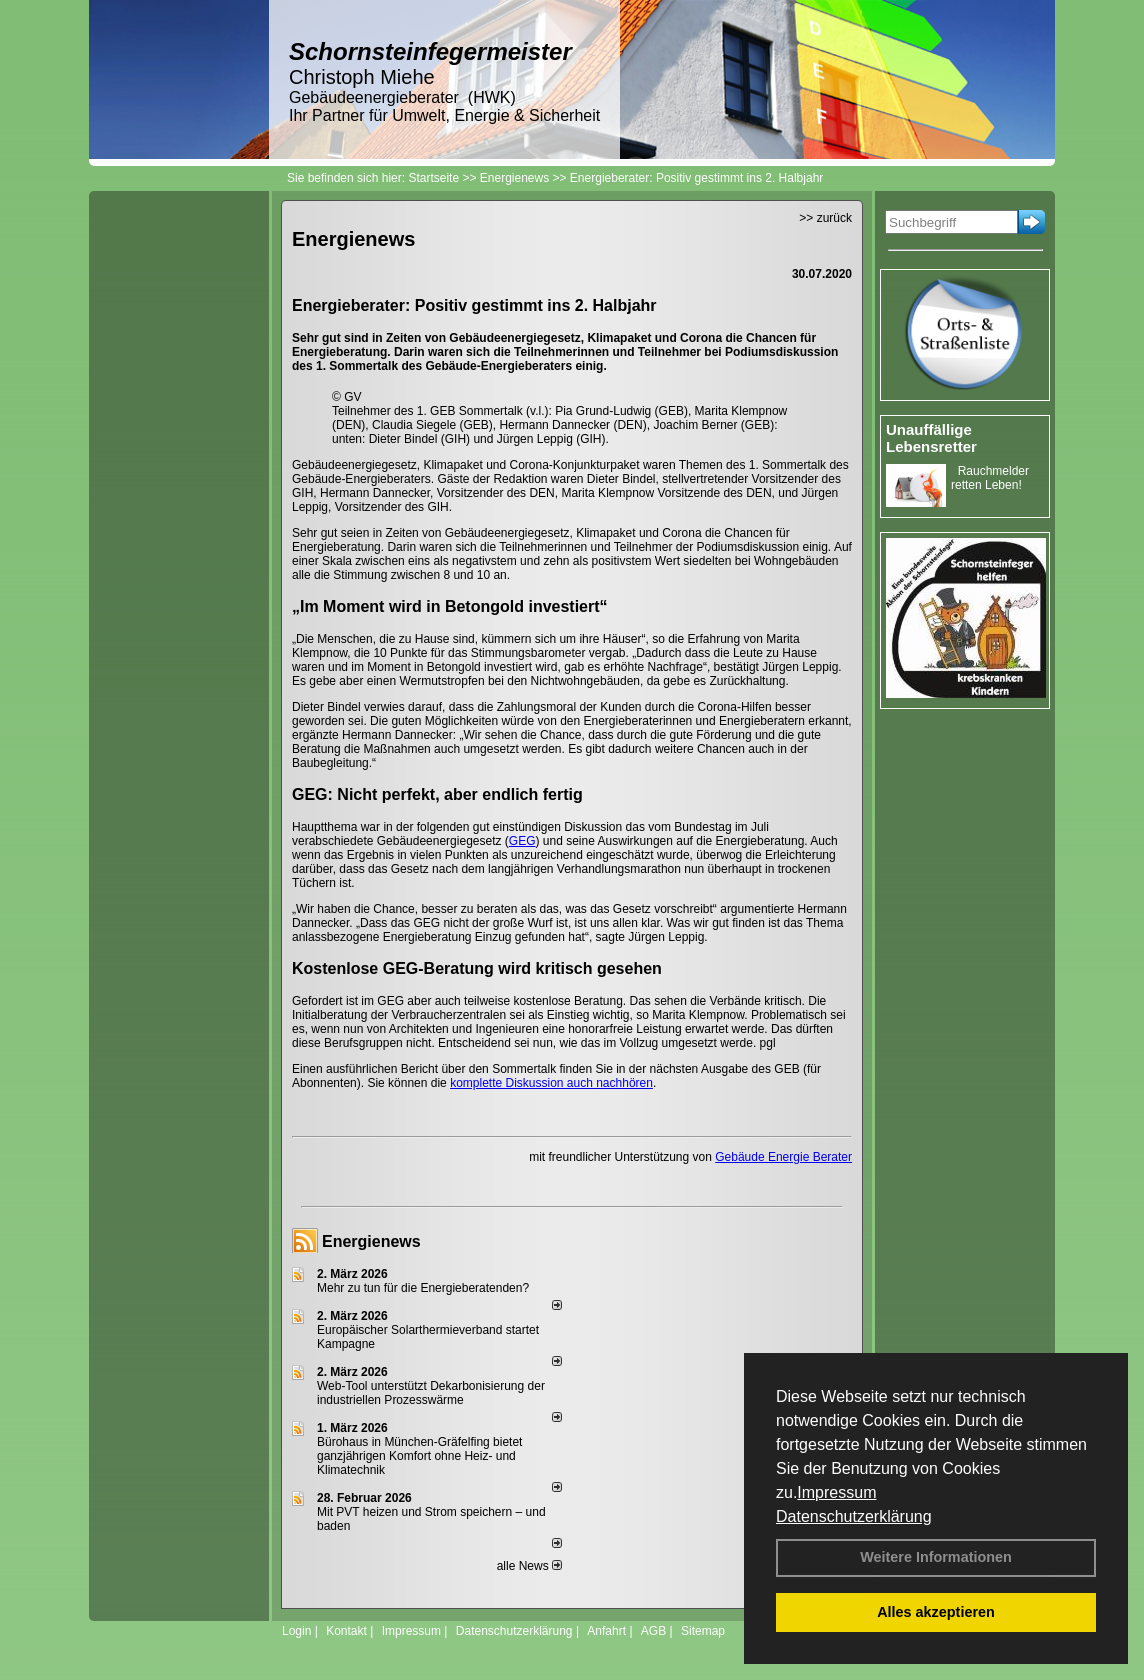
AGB (653, 1631)
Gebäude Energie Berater (783, 1157)
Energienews (371, 1241)
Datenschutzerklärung (854, 1516)
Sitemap (703, 1631)
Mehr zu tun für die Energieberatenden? (423, 1288)
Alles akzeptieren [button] (936, 1612)
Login (296, 1631)
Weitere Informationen (936, 1557)
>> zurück (825, 218)
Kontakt (346, 1631)
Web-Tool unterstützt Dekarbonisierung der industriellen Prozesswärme (431, 1393)
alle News (529, 1566)
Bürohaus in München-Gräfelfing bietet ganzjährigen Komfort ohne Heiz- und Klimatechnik (419, 1456)
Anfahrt (606, 1631)
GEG (522, 841)
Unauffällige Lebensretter (931, 438)
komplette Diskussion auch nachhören (551, 1083)
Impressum (836, 1492)
